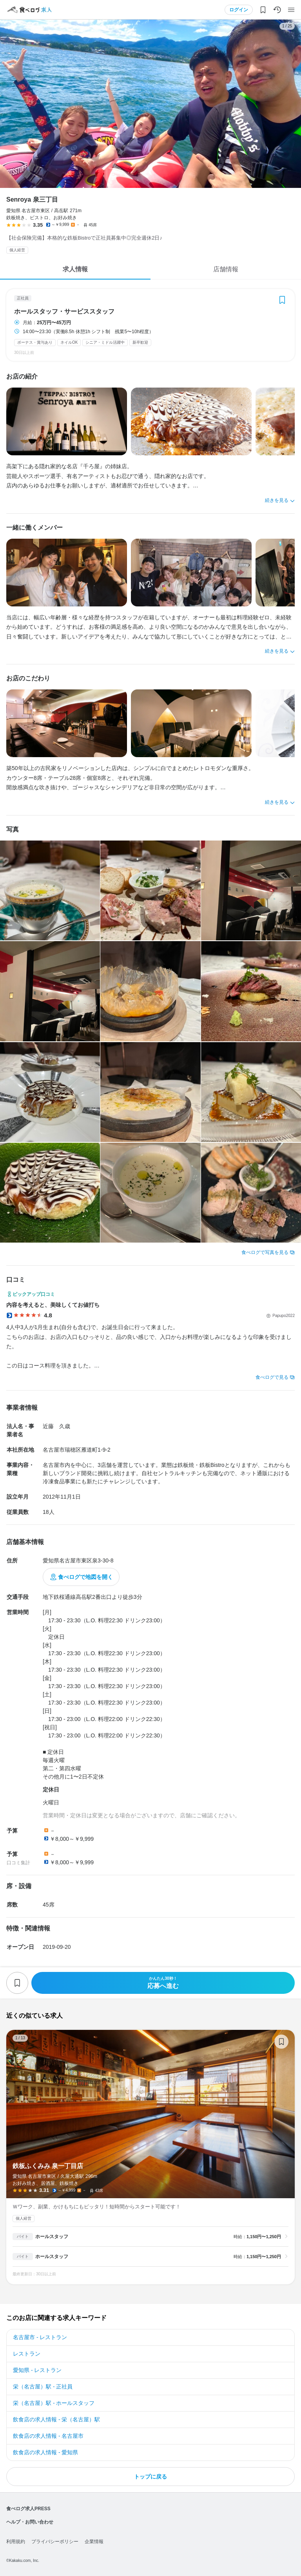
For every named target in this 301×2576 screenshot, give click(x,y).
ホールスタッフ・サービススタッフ (64, 311)
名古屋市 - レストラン (40, 2337)
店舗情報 (225, 269)
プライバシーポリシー (54, 2541)
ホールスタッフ (51, 2236)
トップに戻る (150, 2476)
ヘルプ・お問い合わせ (29, 2522)
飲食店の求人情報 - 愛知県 (45, 2452)
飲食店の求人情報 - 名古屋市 (48, 2436)
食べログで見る (272, 1377)
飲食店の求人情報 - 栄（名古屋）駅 (56, 2419)
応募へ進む (163, 1982)
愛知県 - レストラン (37, 2370)
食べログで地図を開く (85, 1577)
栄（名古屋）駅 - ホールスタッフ (53, 2403)
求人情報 (75, 269)
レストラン (26, 2354)
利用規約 (15, 2541)
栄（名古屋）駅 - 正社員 (43, 2386)
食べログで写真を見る (264, 1252)
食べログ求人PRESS (28, 2508)
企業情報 (94, 2541)
